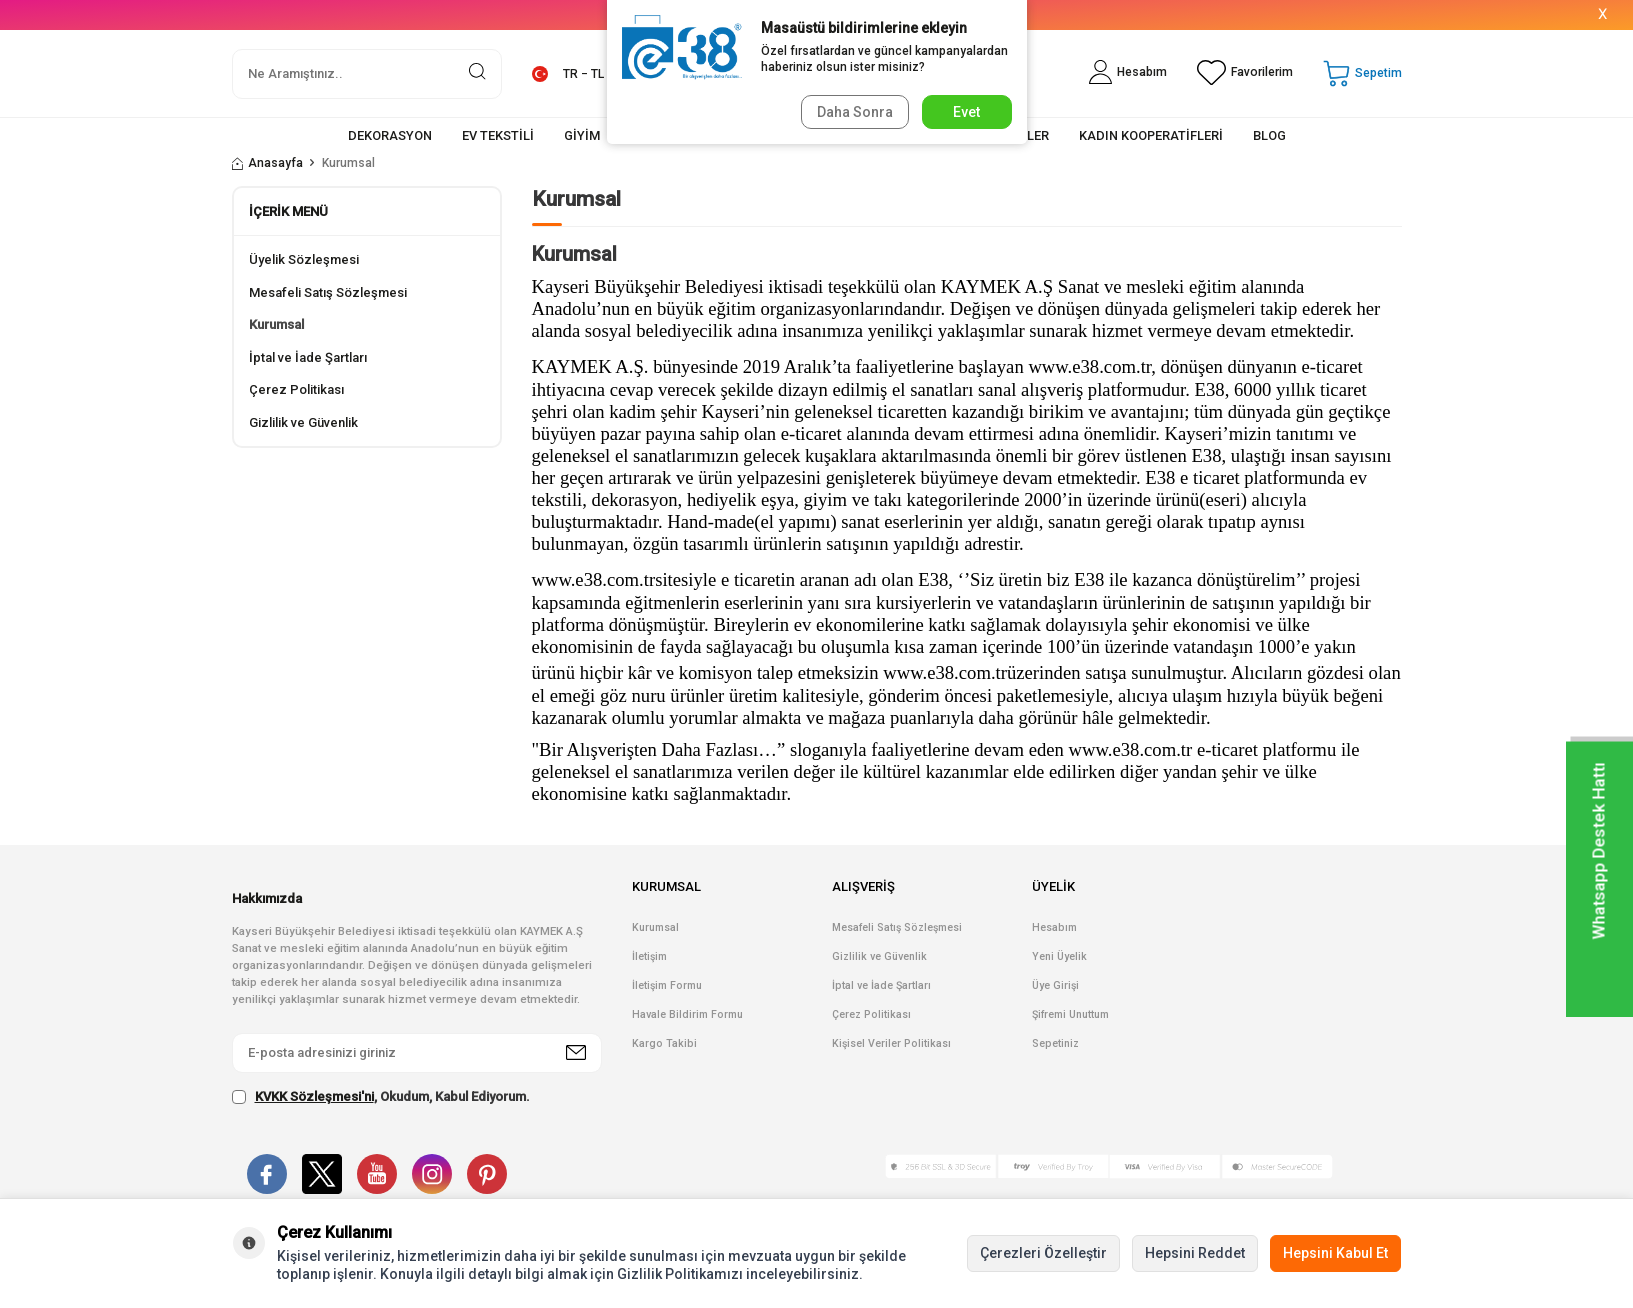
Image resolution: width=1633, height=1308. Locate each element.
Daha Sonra (853, 112)
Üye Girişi (1055, 985)
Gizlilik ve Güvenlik (303, 422)
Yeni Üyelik (1059, 956)
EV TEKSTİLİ (498, 135)
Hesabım (1054, 927)
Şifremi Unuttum (1070, 1014)
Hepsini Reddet (1195, 1253)
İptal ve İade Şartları (308, 357)
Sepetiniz (1055, 1043)
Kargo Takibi (664, 1043)
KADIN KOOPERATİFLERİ (1151, 135)
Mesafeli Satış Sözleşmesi (328, 292)
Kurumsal (276, 324)
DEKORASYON (390, 135)
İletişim (649, 956)
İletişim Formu (667, 985)
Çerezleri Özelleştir (1043, 1253)
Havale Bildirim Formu (687, 1014)
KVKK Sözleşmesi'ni (314, 1096)
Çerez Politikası (296, 389)
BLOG (1269, 135)
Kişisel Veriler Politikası (891, 1043)
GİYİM (582, 135)
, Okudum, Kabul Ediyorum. (381, 1097)
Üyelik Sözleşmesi (304, 259)
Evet (966, 112)
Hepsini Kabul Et (1335, 1253)
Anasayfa (267, 163)
